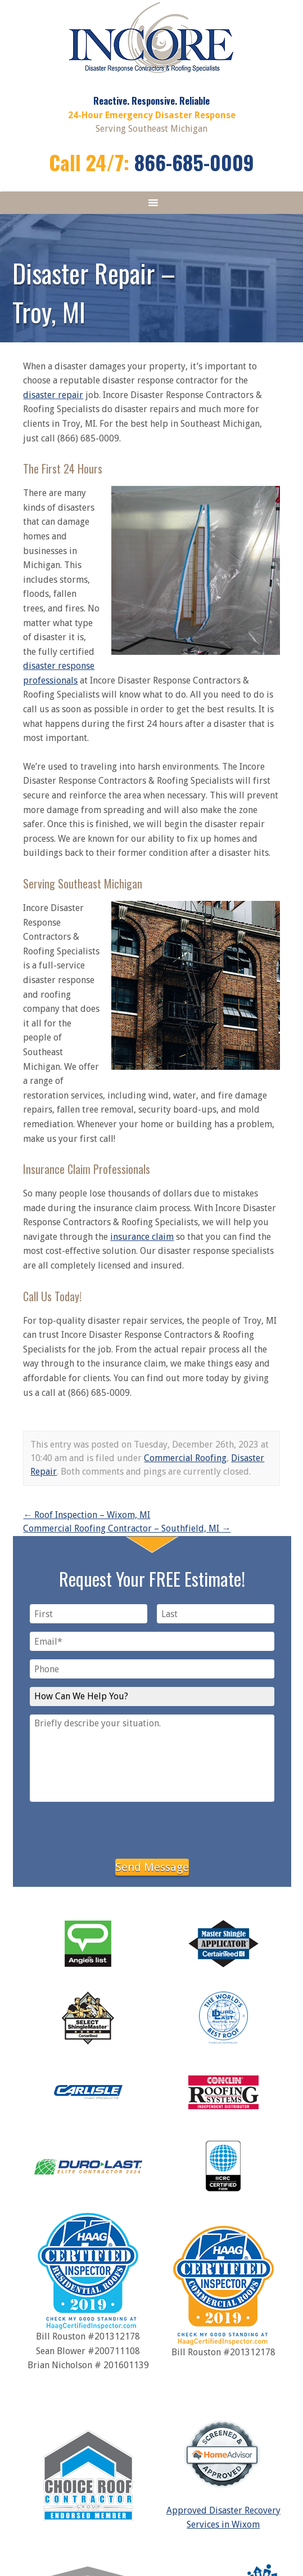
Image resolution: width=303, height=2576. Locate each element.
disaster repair (53, 395)
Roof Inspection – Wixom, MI (86, 1515)
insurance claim (142, 1236)
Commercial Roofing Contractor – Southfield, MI (126, 1528)
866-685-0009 (194, 162)
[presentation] (152, 1828)
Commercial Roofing (185, 1458)
